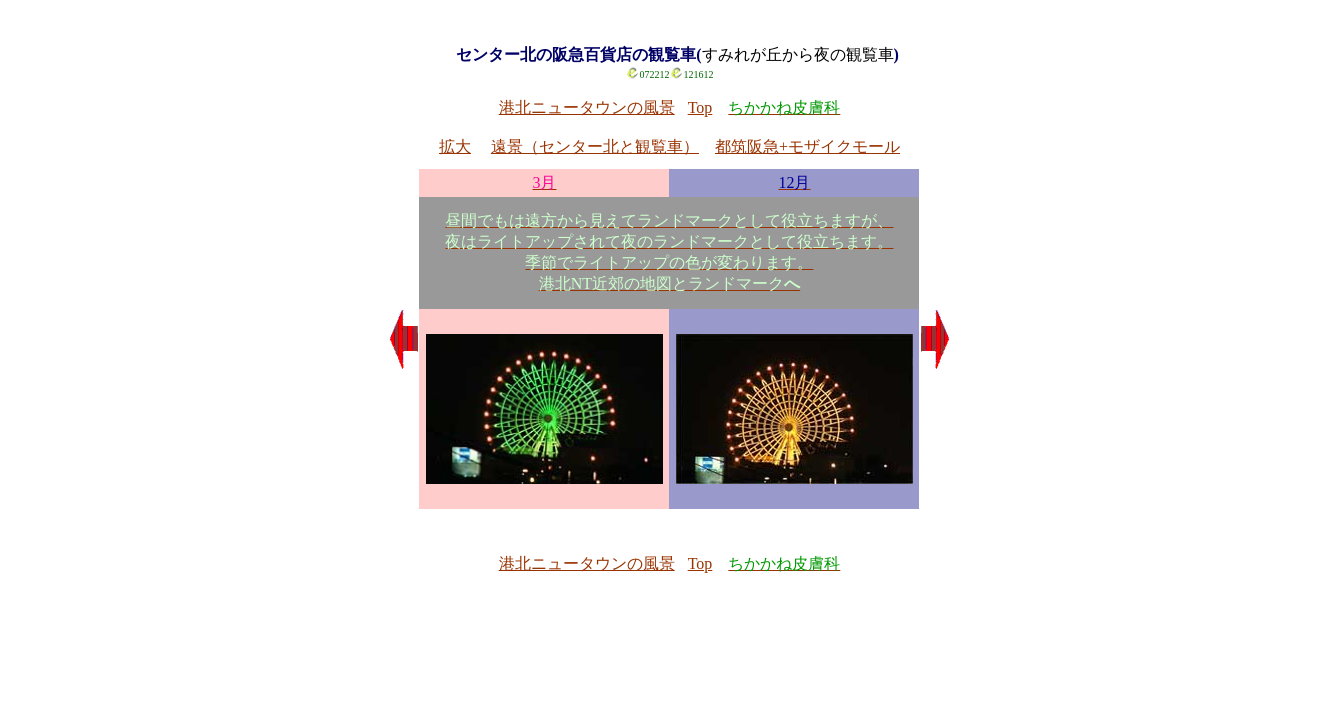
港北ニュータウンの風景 (587, 107)
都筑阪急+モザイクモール (807, 146)
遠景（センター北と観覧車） (595, 146)
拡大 (455, 146)
